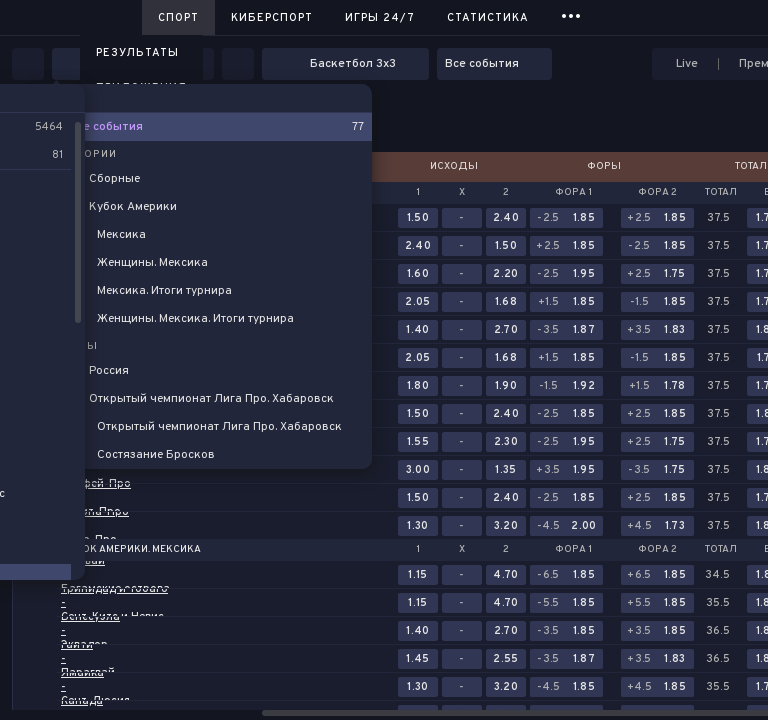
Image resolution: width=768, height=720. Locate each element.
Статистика (488, 18)
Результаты (137, 53)
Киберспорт (272, 18)
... (571, 14)
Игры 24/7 (380, 18)
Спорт (178, 18)
